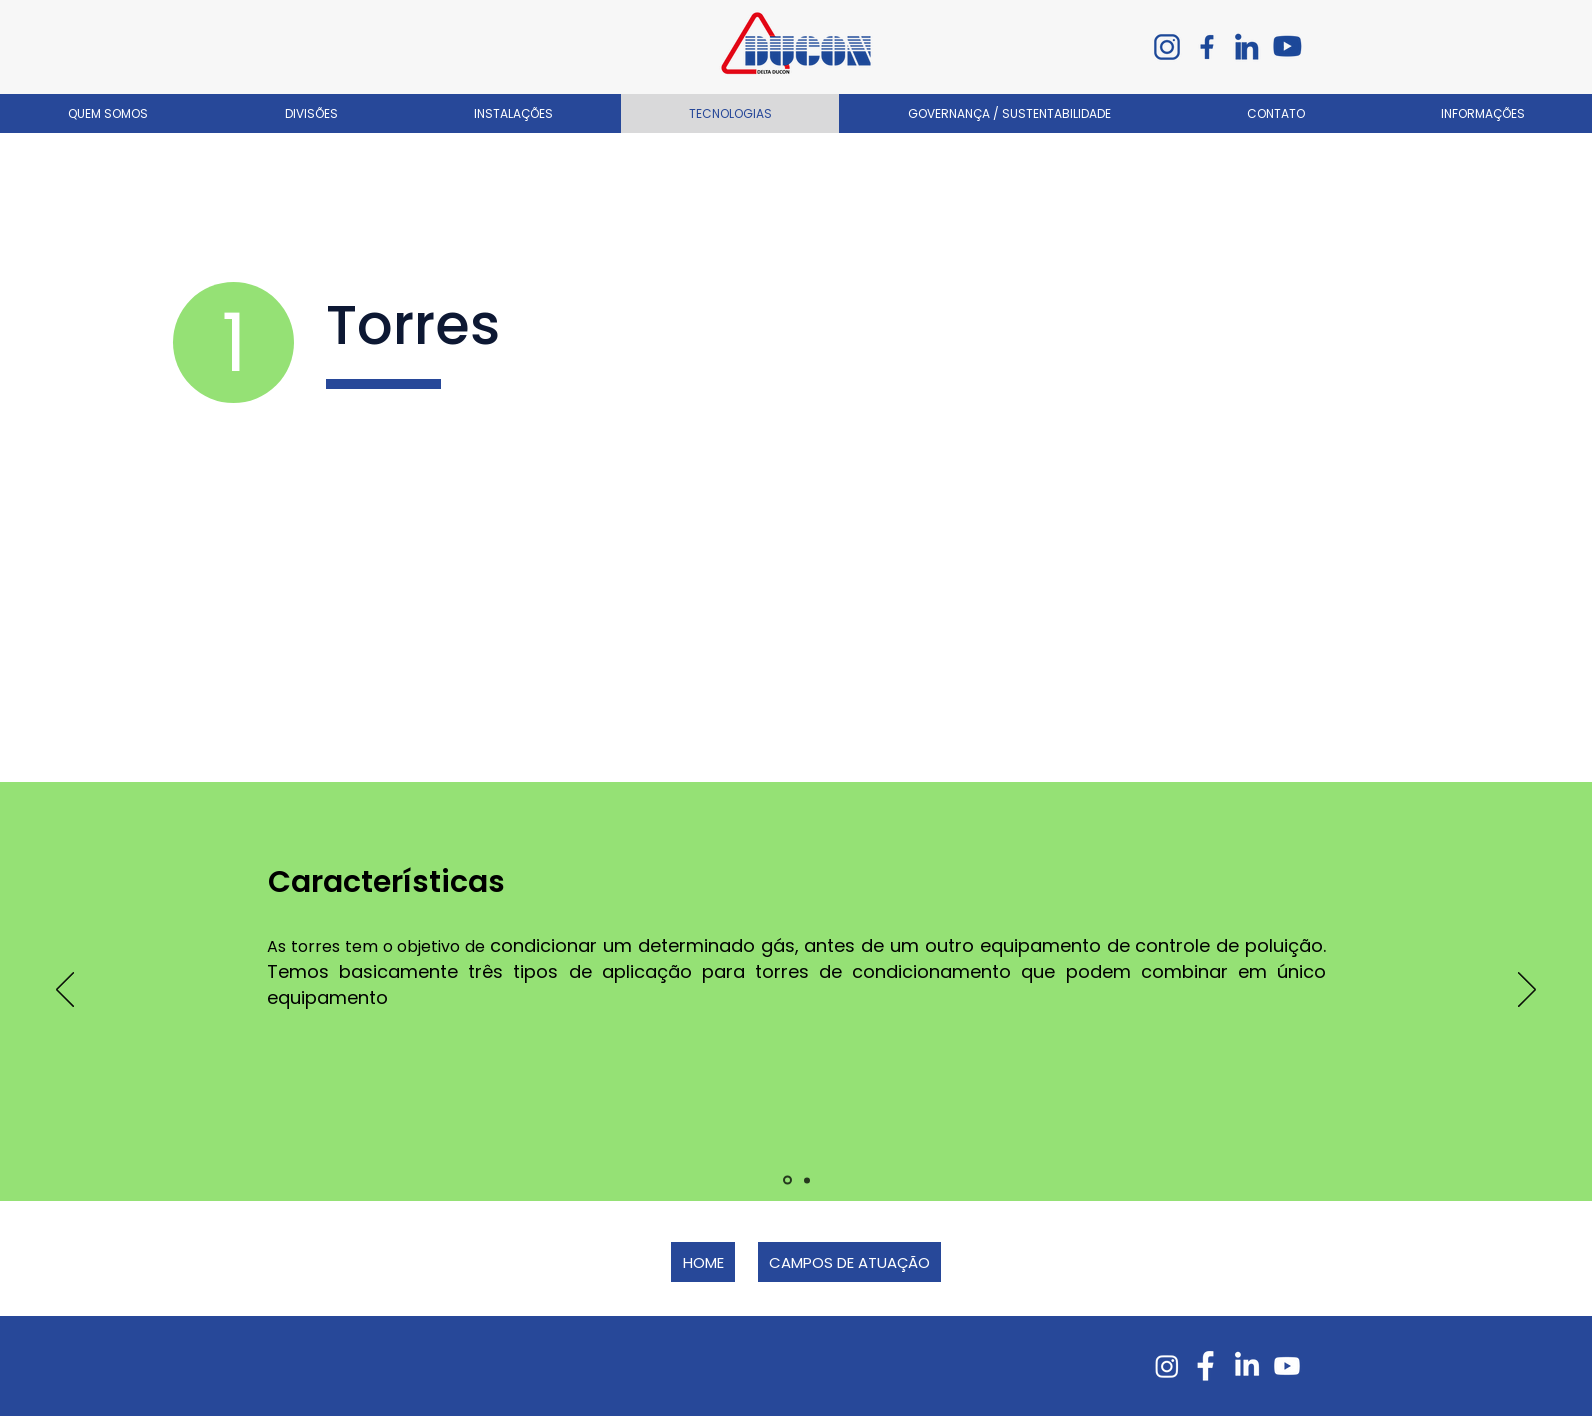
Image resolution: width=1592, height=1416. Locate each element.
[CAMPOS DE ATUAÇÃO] (849, 1262)
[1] (233, 342)
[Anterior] (65, 991)
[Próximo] (1527, 991)
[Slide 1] (787, 1180)
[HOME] (703, 1262)
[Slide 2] (807, 1180)
